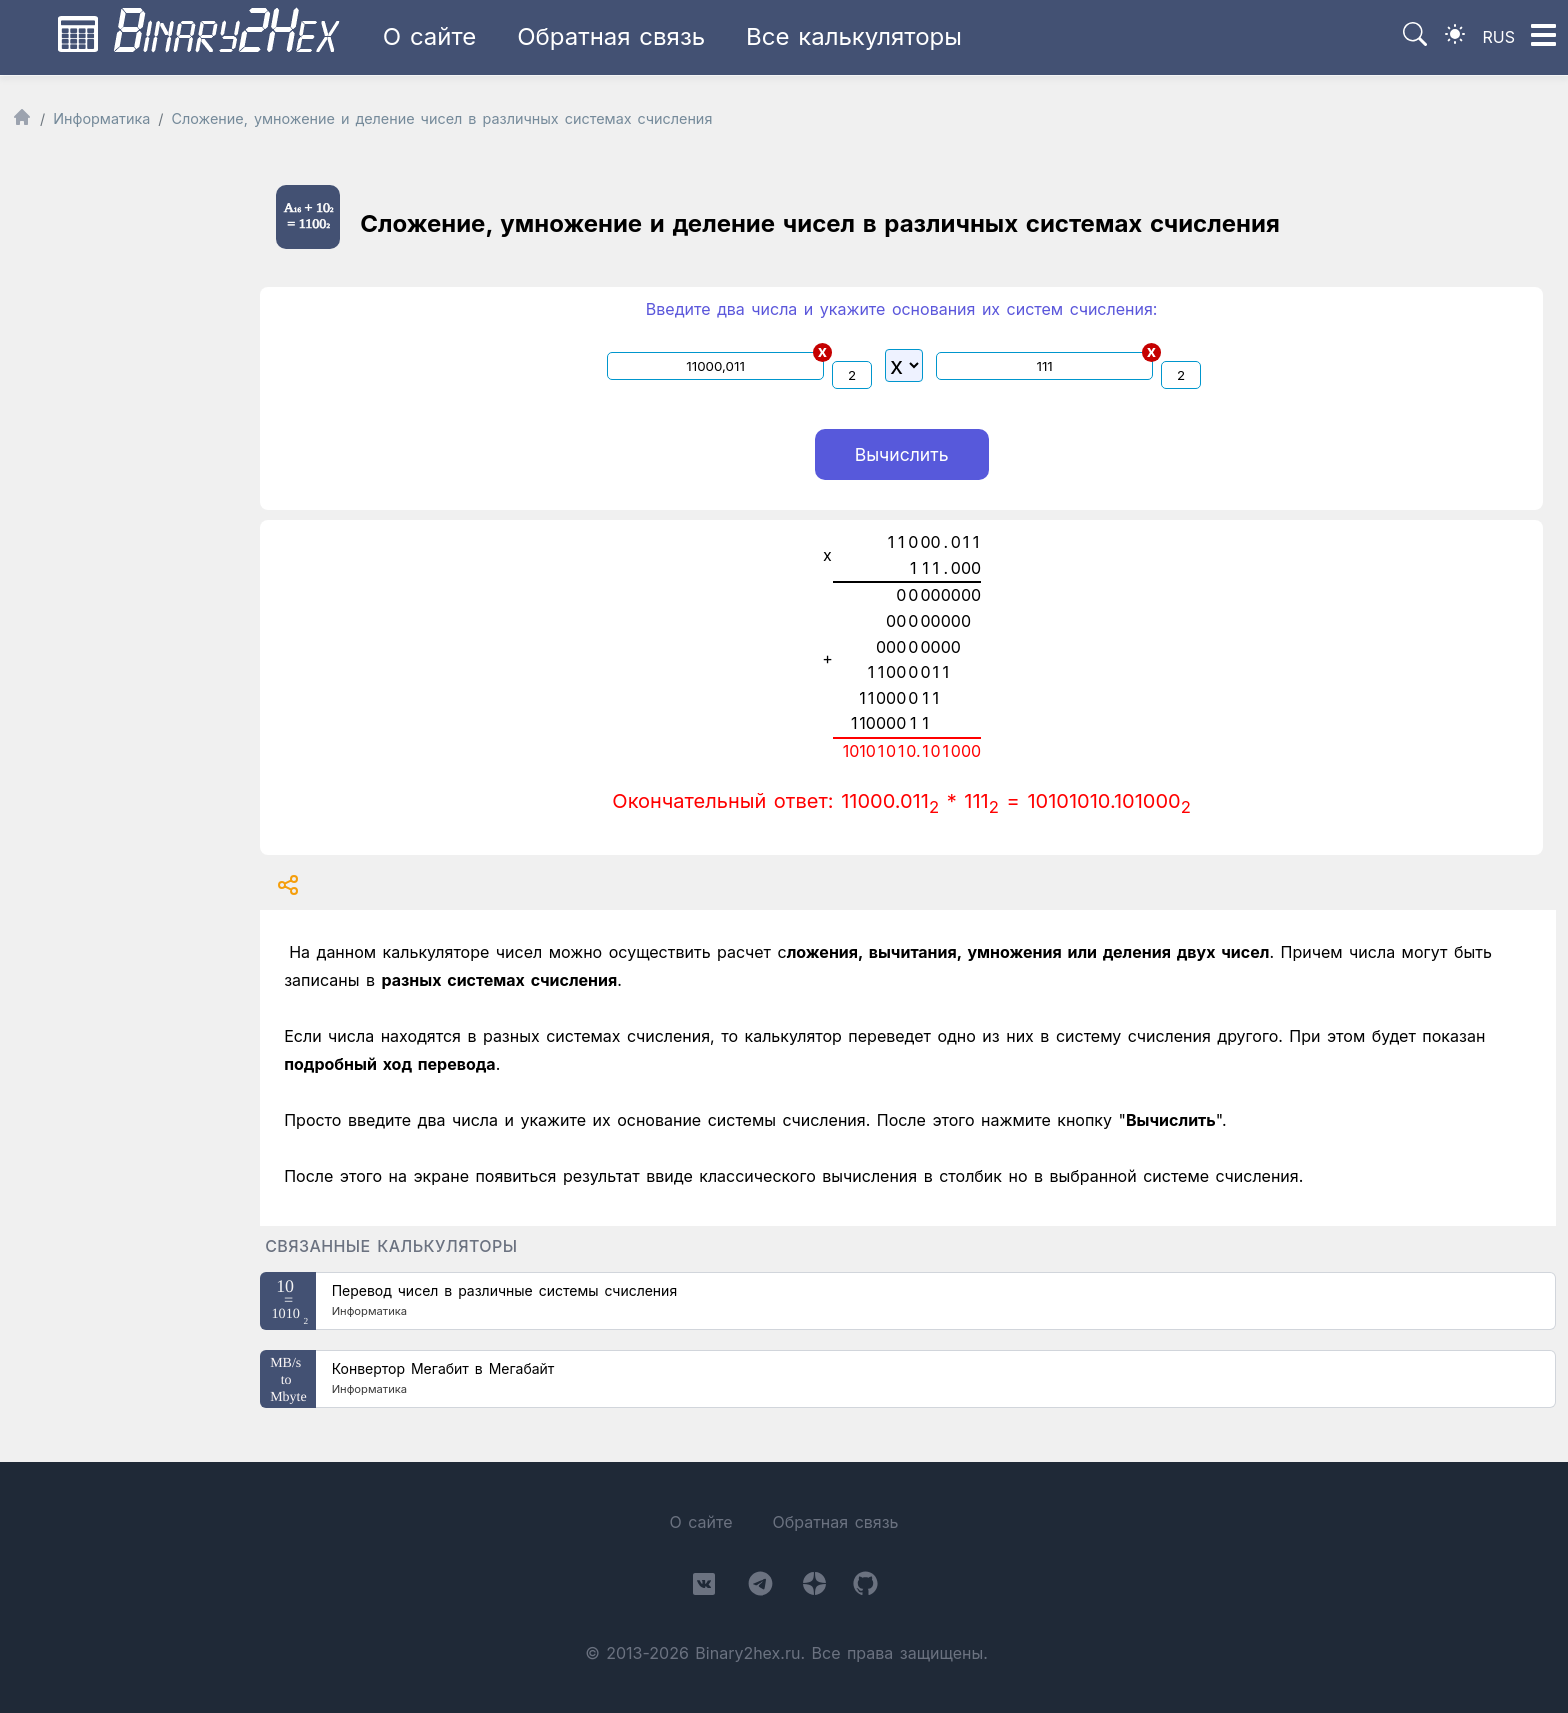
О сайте (430, 36)
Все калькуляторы (854, 36)
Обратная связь (611, 36)
